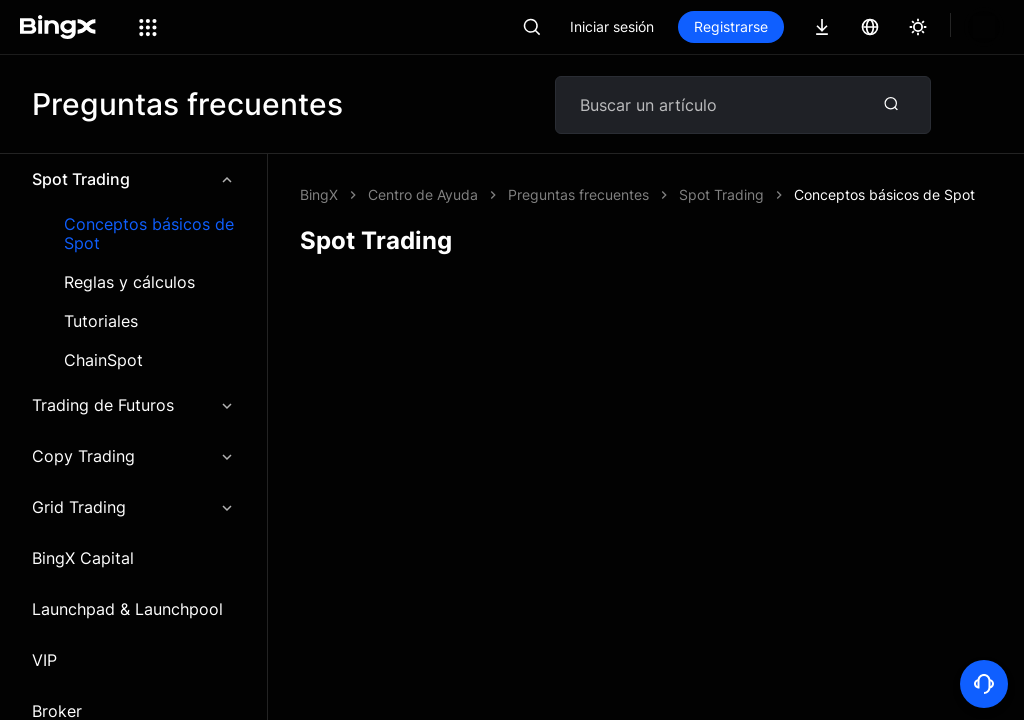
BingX (319, 194)
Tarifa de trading (477, 693)
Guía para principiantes (819, 657)
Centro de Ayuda (423, 194)
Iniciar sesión (680, 26)
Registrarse (799, 26)
